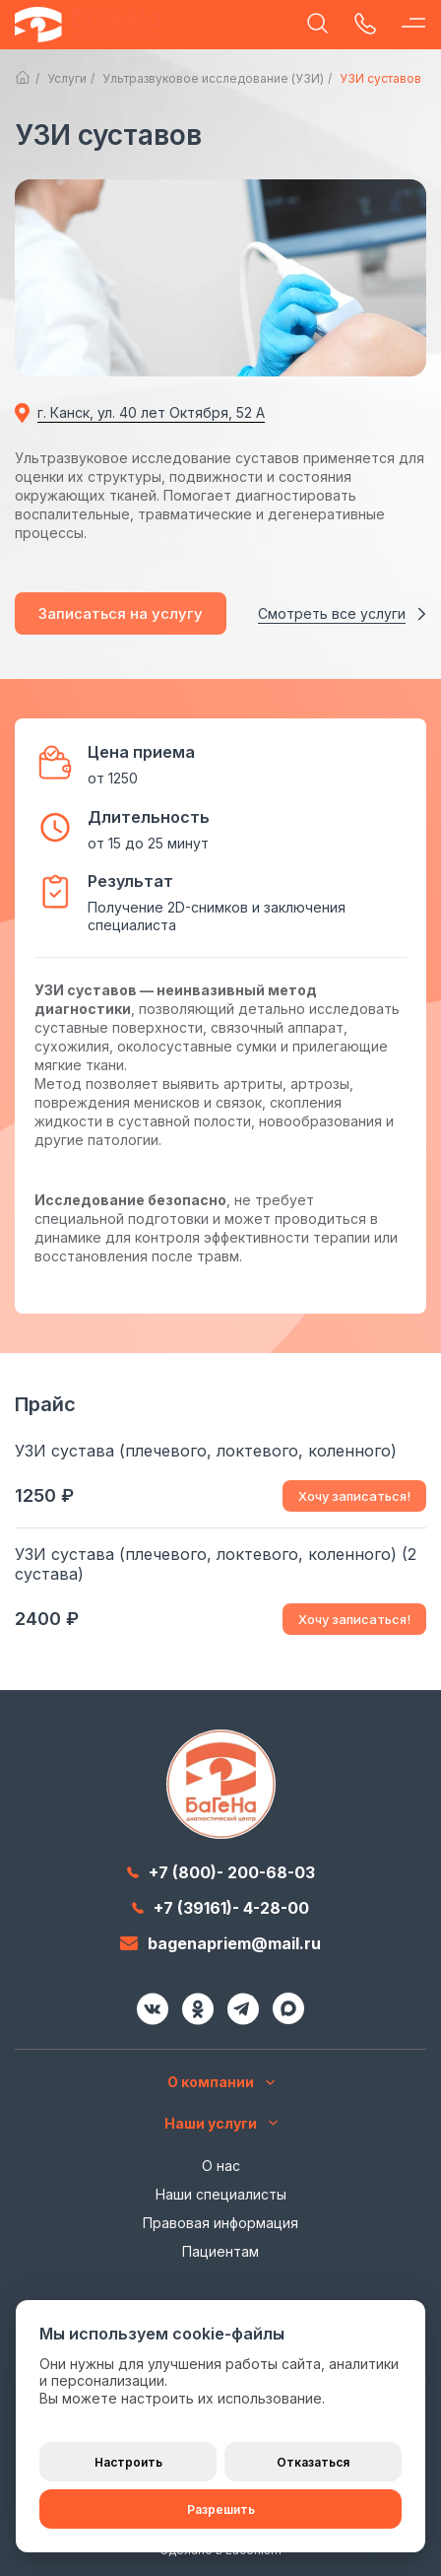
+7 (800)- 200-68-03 (221, 1872)
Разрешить (221, 2509)
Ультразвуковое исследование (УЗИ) (213, 78)
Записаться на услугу (120, 613)
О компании (221, 2081)
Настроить (128, 2462)
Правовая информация (220, 2222)
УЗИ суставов (380, 78)
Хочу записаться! (354, 1496)
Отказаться (313, 2462)
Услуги (67, 78)
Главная (23, 78)
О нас (221, 2165)
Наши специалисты (221, 2194)
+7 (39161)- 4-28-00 (220, 1908)
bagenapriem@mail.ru (220, 1943)
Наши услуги (221, 2123)
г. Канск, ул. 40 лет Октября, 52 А (151, 412)
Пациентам (220, 2251)
